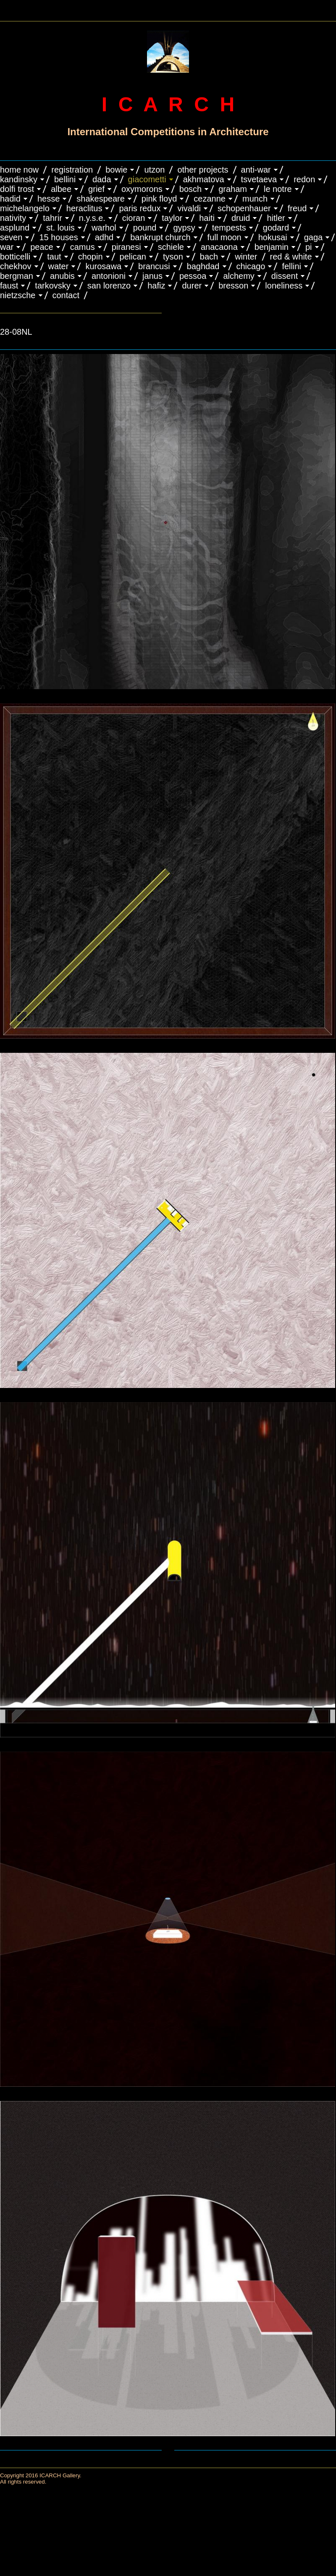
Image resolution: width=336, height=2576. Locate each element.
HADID (10, 198)
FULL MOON (224, 237)
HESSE (48, 198)
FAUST (9, 285)
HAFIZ (156, 285)
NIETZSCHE (18, 295)
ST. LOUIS (60, 227)
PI (308, 247)
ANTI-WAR (256, 169)
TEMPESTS (229, 227)
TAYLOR (172, 218)
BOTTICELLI (15, 256)
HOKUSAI (272, 237)
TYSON (173, 256)
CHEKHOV (16, 266)
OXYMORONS (142, 189)
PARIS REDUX (139, 208)
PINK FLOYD (159, 198)
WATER (58, 266)
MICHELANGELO (25, 208)
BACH (209, 256)
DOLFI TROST (17, 189)
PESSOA (193, 276)
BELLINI (65, 179)
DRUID (240, 218)
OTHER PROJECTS (202, 169)
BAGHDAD (203, 266)
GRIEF (96, 189)
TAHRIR (52, 218)
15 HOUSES (58, 237)
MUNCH (255, 198)
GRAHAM (232, 189)
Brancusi (154, 266)
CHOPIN (90, 256)
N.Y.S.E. (92, 218)
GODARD (276, 227)
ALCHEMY (238, 276)
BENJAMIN (272, 247)
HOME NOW (19, 169)
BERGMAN (16, 276)
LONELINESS (283, 285)
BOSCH (190, 189)
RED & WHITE (291, 256)
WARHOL (104, 227)
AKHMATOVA (203, 179)
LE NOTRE (278, 189)
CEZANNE (210, 198)
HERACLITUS (84, 208)
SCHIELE (171, 247)
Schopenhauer (244, 208)
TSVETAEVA (259, 179)
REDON (304, 179)
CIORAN (133, 218)
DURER (192, 285)
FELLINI (291, 266)
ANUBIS (62, 276)
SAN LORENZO (109, 285)
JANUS (152, 276)
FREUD (297, 208)
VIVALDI (189, 208)
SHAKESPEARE (100, 198)
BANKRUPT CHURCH (160, 237)
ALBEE (61, 189)
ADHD (104, 237)
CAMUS (82, 247)
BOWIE (116, 169)
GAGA (313, 237)
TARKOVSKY (52, 285)
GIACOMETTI (147, 179)
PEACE (41, 247)
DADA (101, 179)
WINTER (246, 256)
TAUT (54, 256)
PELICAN (133, 256)
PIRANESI (126, 247)
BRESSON (233, 285)
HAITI (207, 218)
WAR (6, 247)
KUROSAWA (103, 266)
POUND (145, 227)
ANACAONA (219, 247)
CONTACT (65, 295)
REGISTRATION (72, 169)
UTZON (154, 169)
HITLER (276, 218)
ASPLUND (14, 227)
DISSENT (284, 276)
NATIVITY (13, 218)
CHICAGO (250, 266)
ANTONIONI (109, 276)
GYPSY (184, 227)
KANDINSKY (18, 179)
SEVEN (11, 237)
